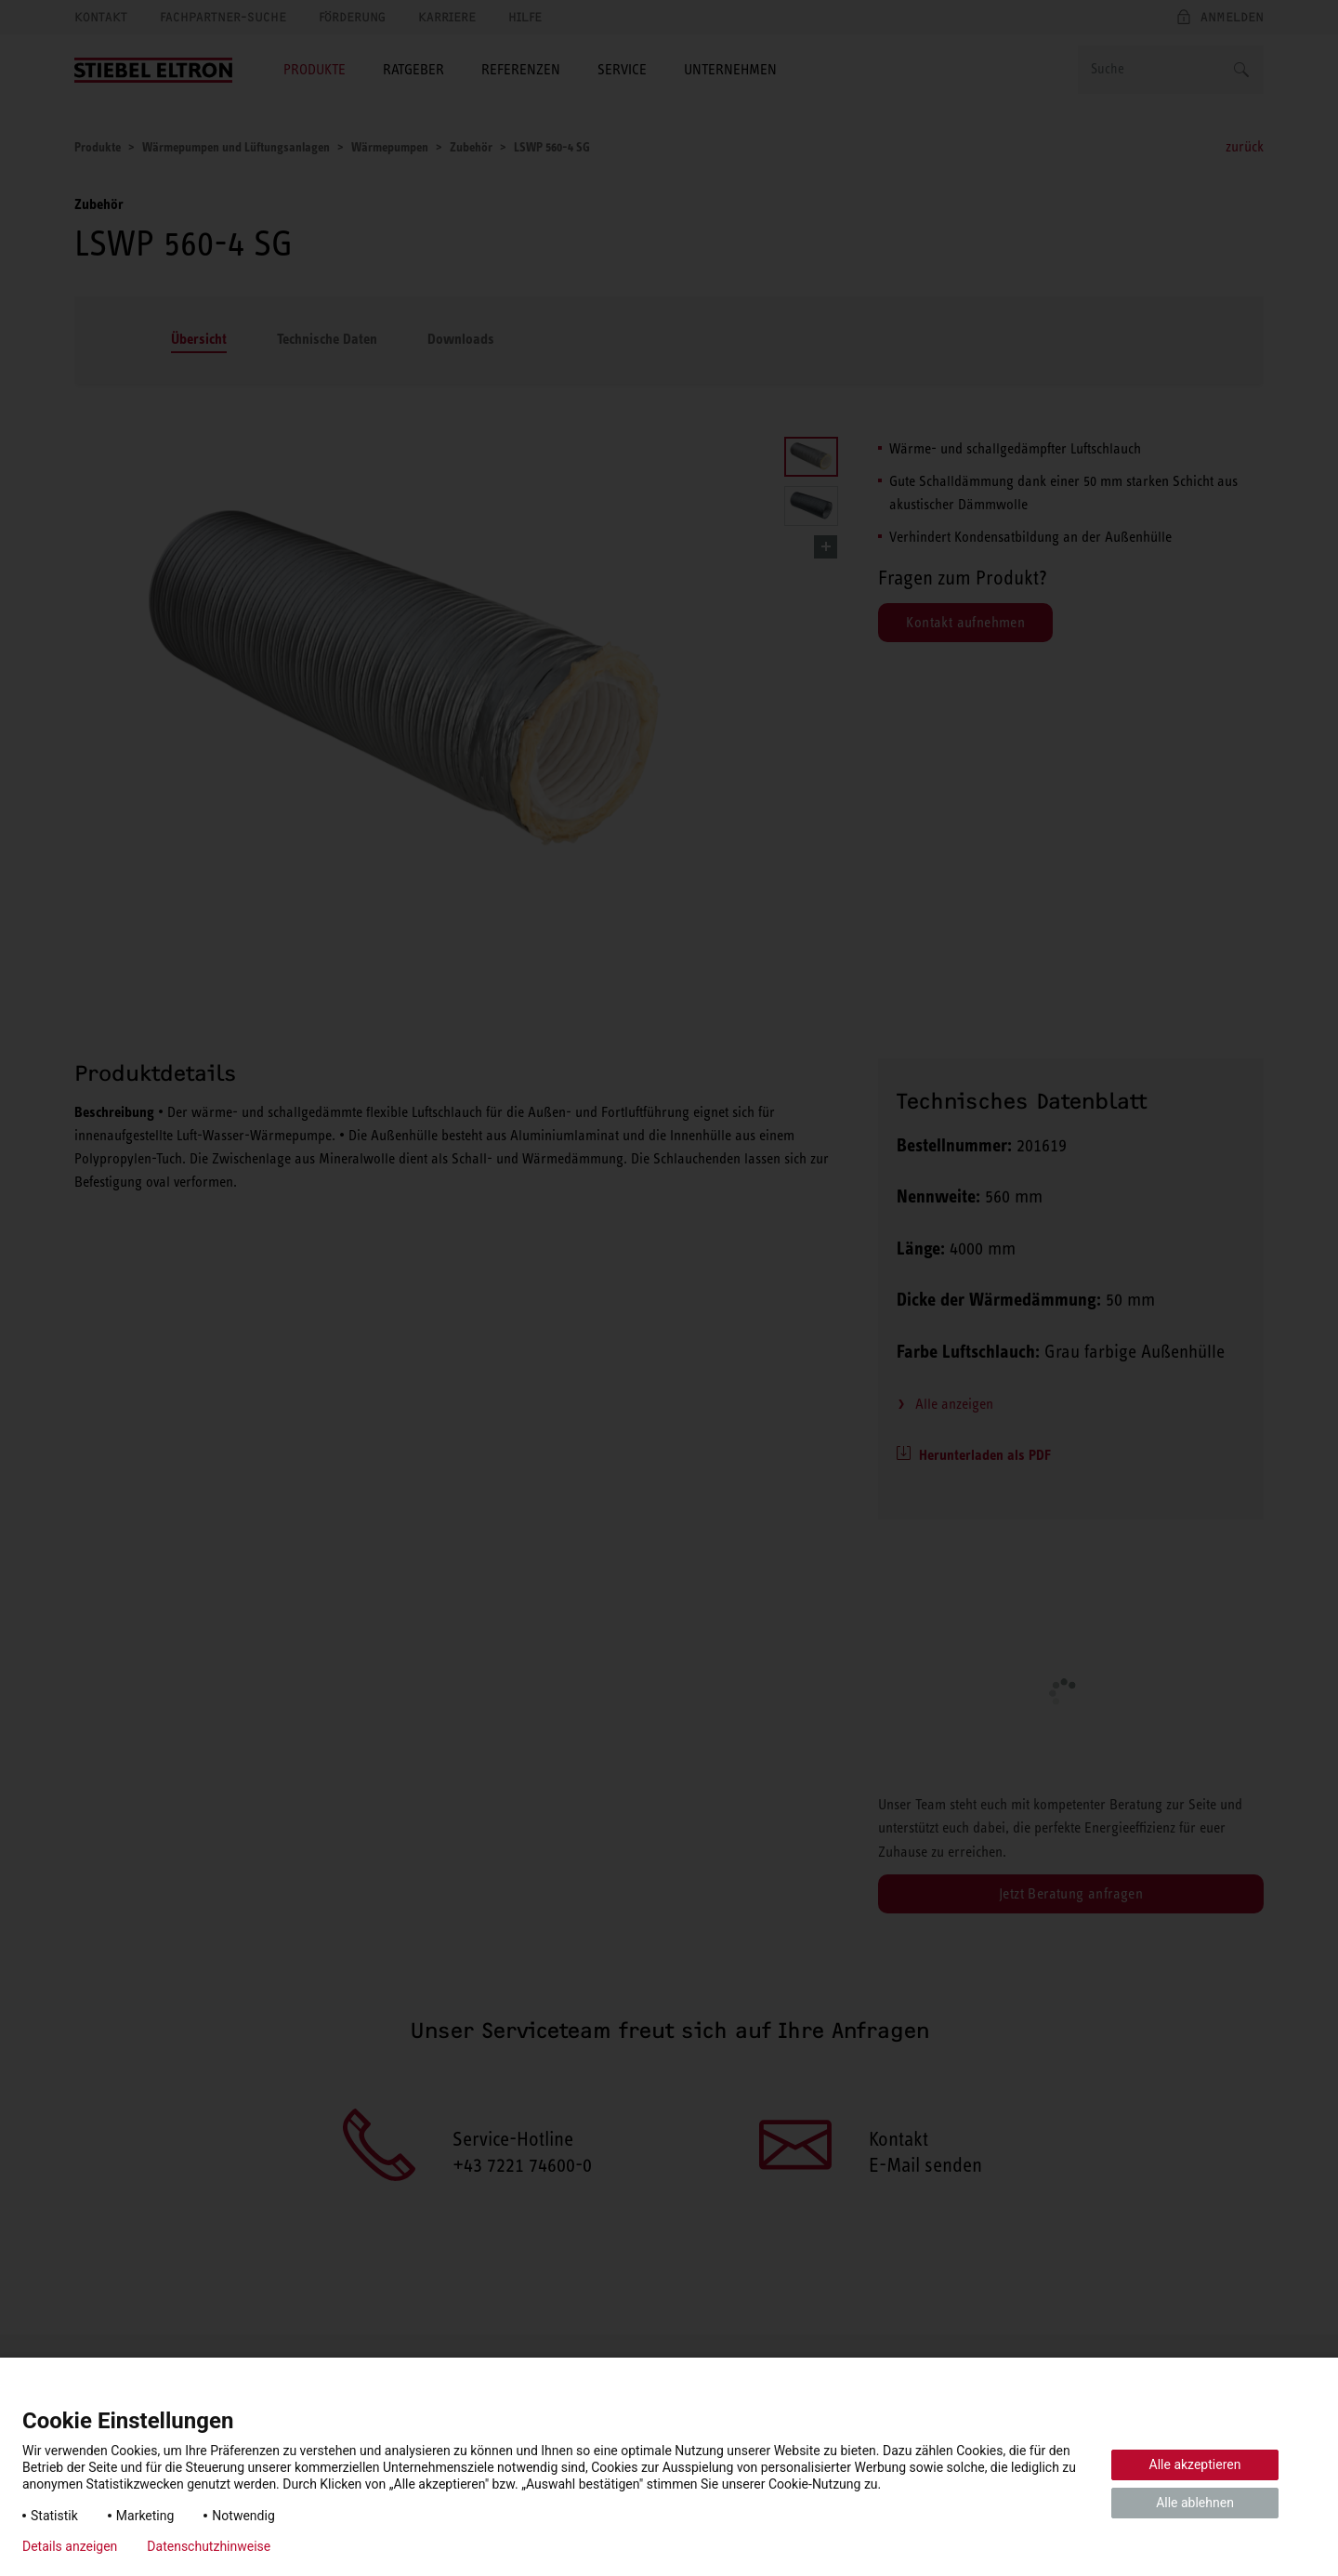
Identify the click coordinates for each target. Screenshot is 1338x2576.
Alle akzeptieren (1195, 2464)
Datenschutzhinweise (208, 2546)
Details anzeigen (69, 2546)
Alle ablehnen (1195, 2502)
